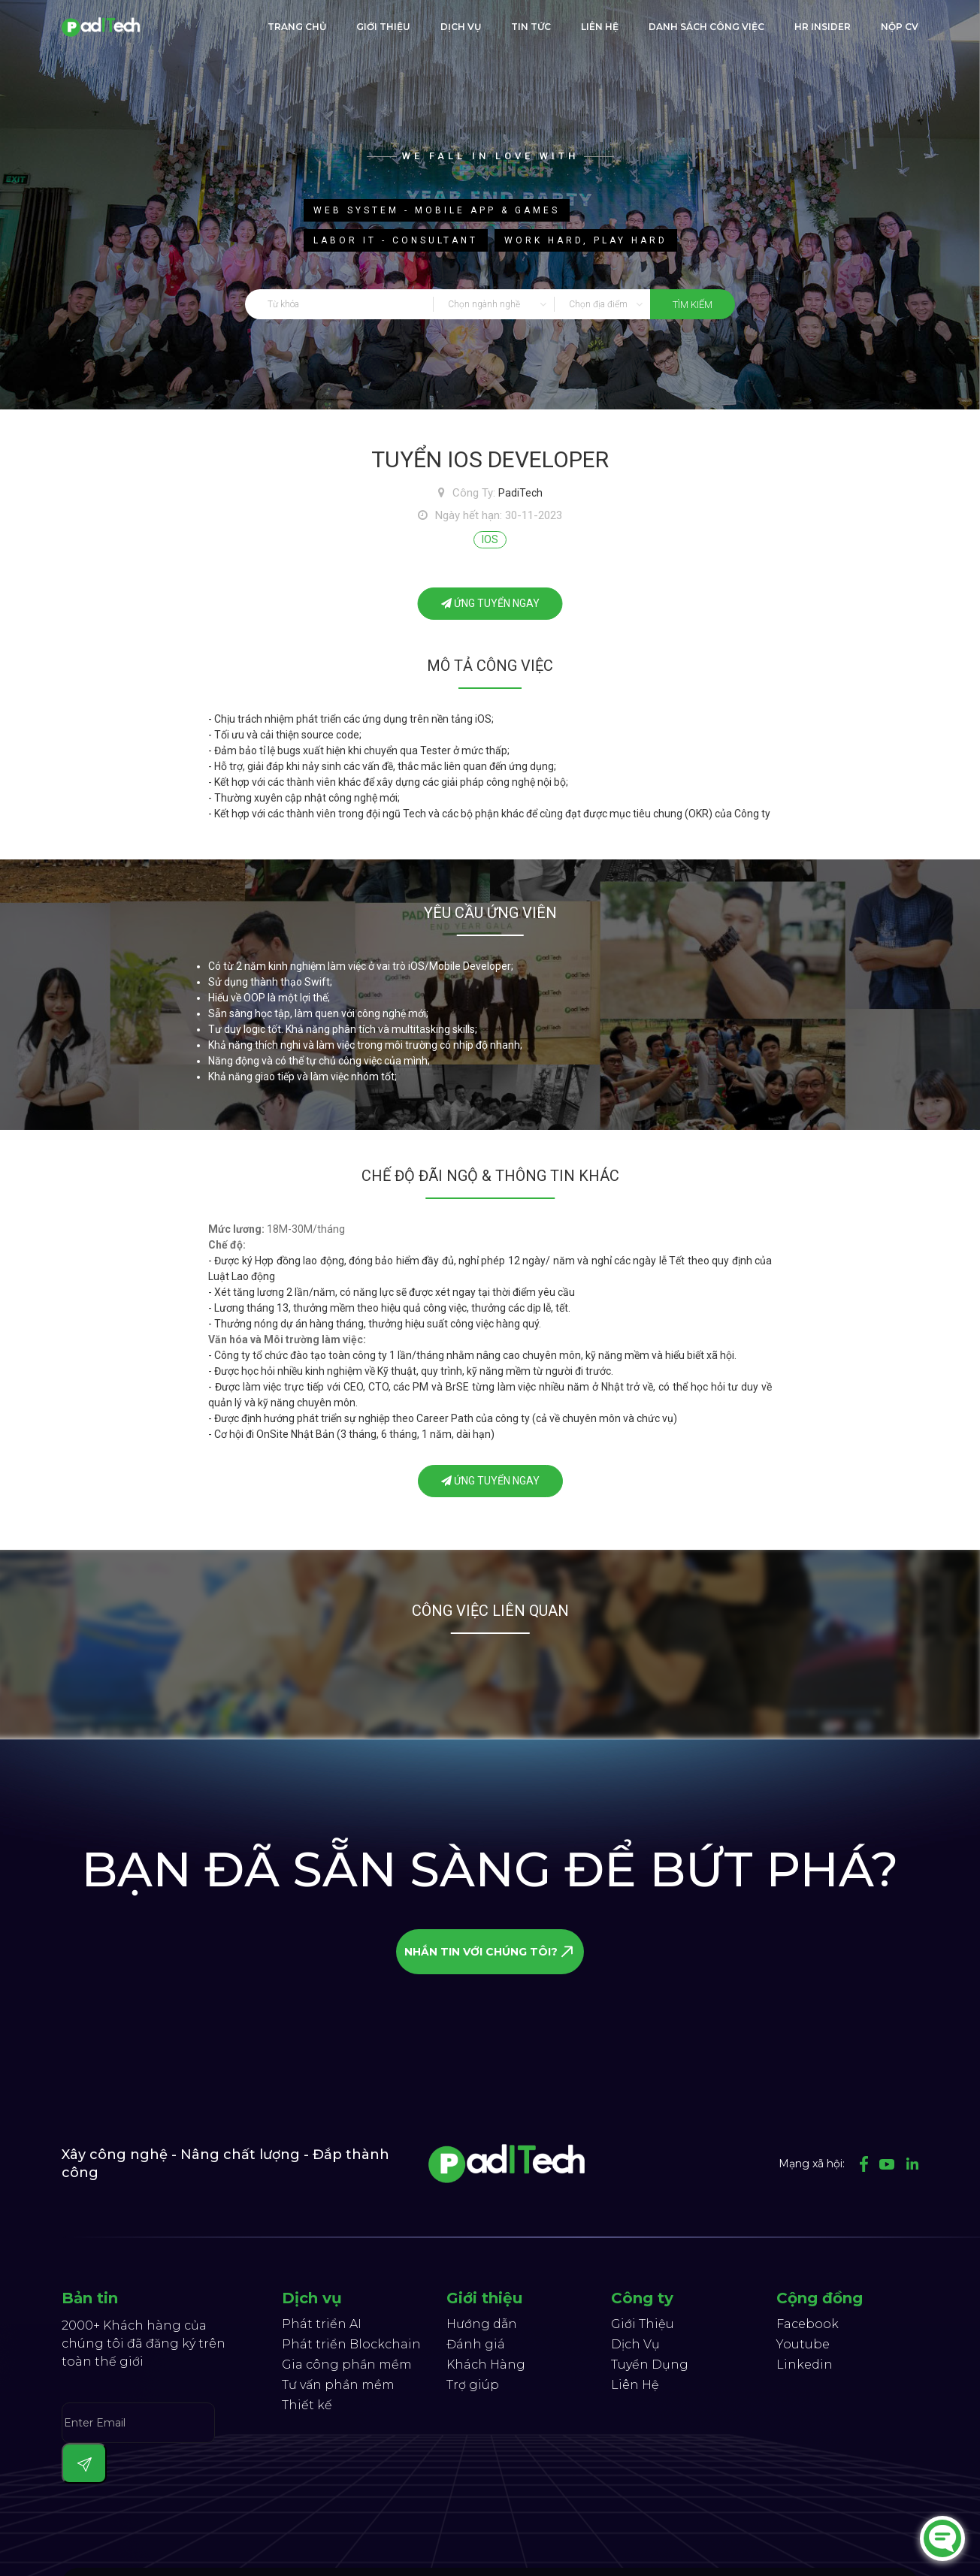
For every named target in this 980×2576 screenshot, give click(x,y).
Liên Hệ (635, 2385)
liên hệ (600, 26)
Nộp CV (899, 26)
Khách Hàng (485, 2364)
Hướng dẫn (481, 2324)
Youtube (803, 2344)
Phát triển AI (321, 2324)
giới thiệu (383, 26)
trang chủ (297, 26)
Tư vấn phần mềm (338, 2385)
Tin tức (531, 26)
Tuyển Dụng (649, 2364)
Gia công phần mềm (347, 2364)
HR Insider (822, 26)
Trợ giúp (472, 2385)
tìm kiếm (692, 304)
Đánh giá (475, 2344)
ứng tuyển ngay (490, 603)
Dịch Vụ (460, 26)
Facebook (807, 2324)
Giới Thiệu (642, 2324)
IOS (490, 539)
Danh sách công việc (706, 26)
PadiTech (520, 493)
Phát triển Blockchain (351, 2344)
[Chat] (942, 2538)
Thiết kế (307, 2405)
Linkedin (804, 2364)
